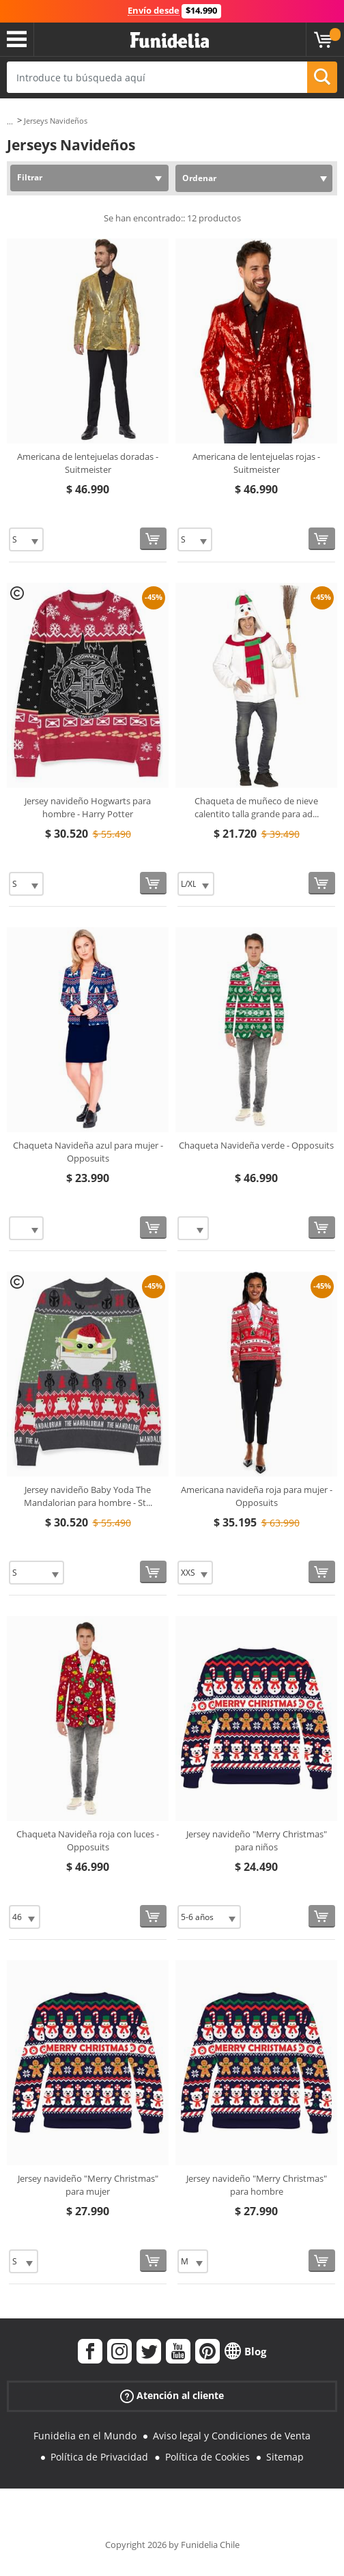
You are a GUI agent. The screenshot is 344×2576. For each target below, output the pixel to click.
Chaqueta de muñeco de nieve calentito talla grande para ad (257, 808)
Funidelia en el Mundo (85, 2435)
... (10, 121)
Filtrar (29, 177)
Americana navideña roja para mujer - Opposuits (256, 1496)
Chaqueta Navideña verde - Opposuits (256, 1145)
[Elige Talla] (26, 539)
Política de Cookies (207, 2456)
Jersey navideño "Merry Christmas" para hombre (256, 2185)
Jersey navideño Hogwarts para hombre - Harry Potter (88, 808)
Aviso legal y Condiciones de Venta (232, 2435)
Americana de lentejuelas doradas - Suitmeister (87, 463)
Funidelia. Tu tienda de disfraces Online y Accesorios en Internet (169, 40)
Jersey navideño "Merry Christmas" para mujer (88, 2185)
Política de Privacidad (99, 2456)
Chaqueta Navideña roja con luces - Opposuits (87, 1841)
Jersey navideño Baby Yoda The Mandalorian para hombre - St (88, 1496)
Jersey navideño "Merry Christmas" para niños (256, 1841)
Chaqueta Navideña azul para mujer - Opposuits (88, 1152)
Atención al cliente (172, 2396)
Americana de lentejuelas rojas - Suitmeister (256, 463)
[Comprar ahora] (153, 538)
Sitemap (285, 2456)
